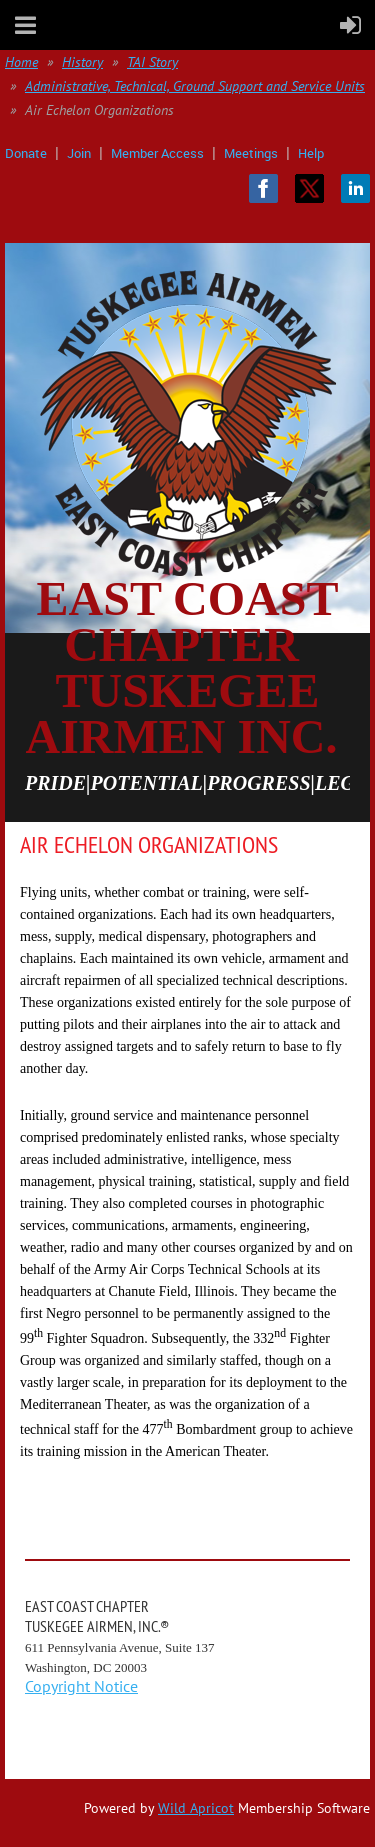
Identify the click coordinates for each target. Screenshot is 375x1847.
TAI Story (152, 62)
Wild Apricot (196, 1808)
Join (79, 153)
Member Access (157, 153)
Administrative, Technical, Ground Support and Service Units (195, 86)
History (82, 62)
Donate (26, 153)
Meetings (251, 153)
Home (21, 62)
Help (311, 153)
